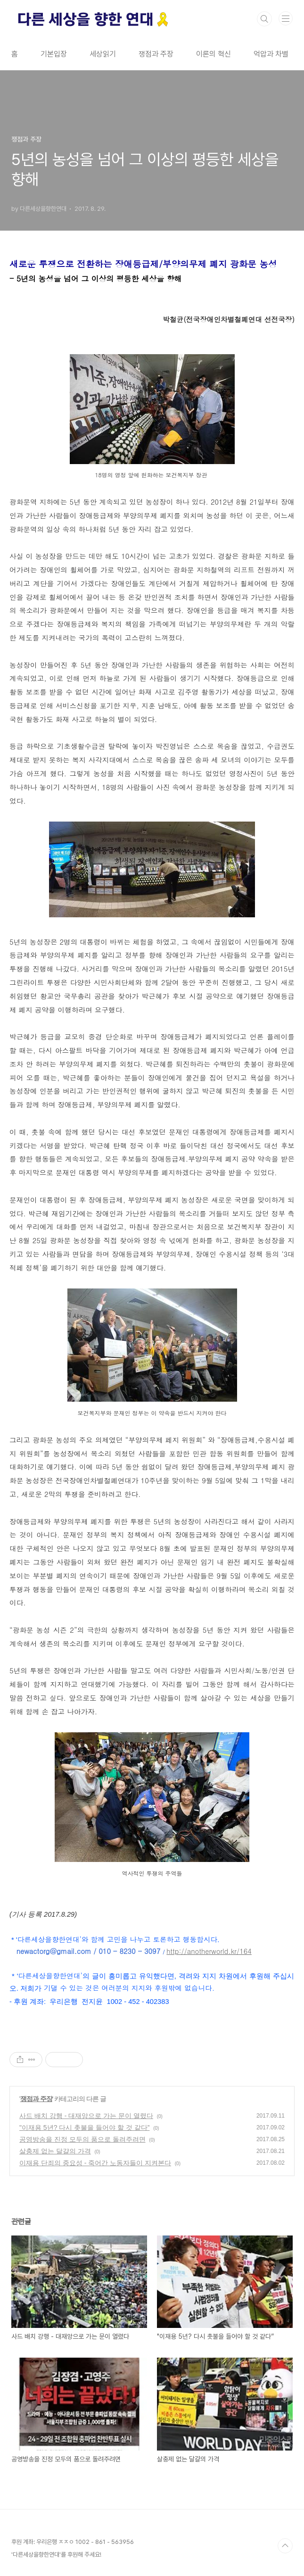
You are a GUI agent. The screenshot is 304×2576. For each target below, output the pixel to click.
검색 (264, 19)
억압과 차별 (271, 54)
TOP (285, 2545)
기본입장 (54, 54)
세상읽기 (103, 54)
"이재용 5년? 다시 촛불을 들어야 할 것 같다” (84, 2127)
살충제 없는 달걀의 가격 (55, 2151)
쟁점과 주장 (156, 54)
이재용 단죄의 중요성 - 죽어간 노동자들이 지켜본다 (95, 2163)
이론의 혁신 (213, 54)
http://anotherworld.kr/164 (208, 1951)
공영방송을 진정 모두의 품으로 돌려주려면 (82, 2139)
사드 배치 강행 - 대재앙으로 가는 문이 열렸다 (86, 2115)
